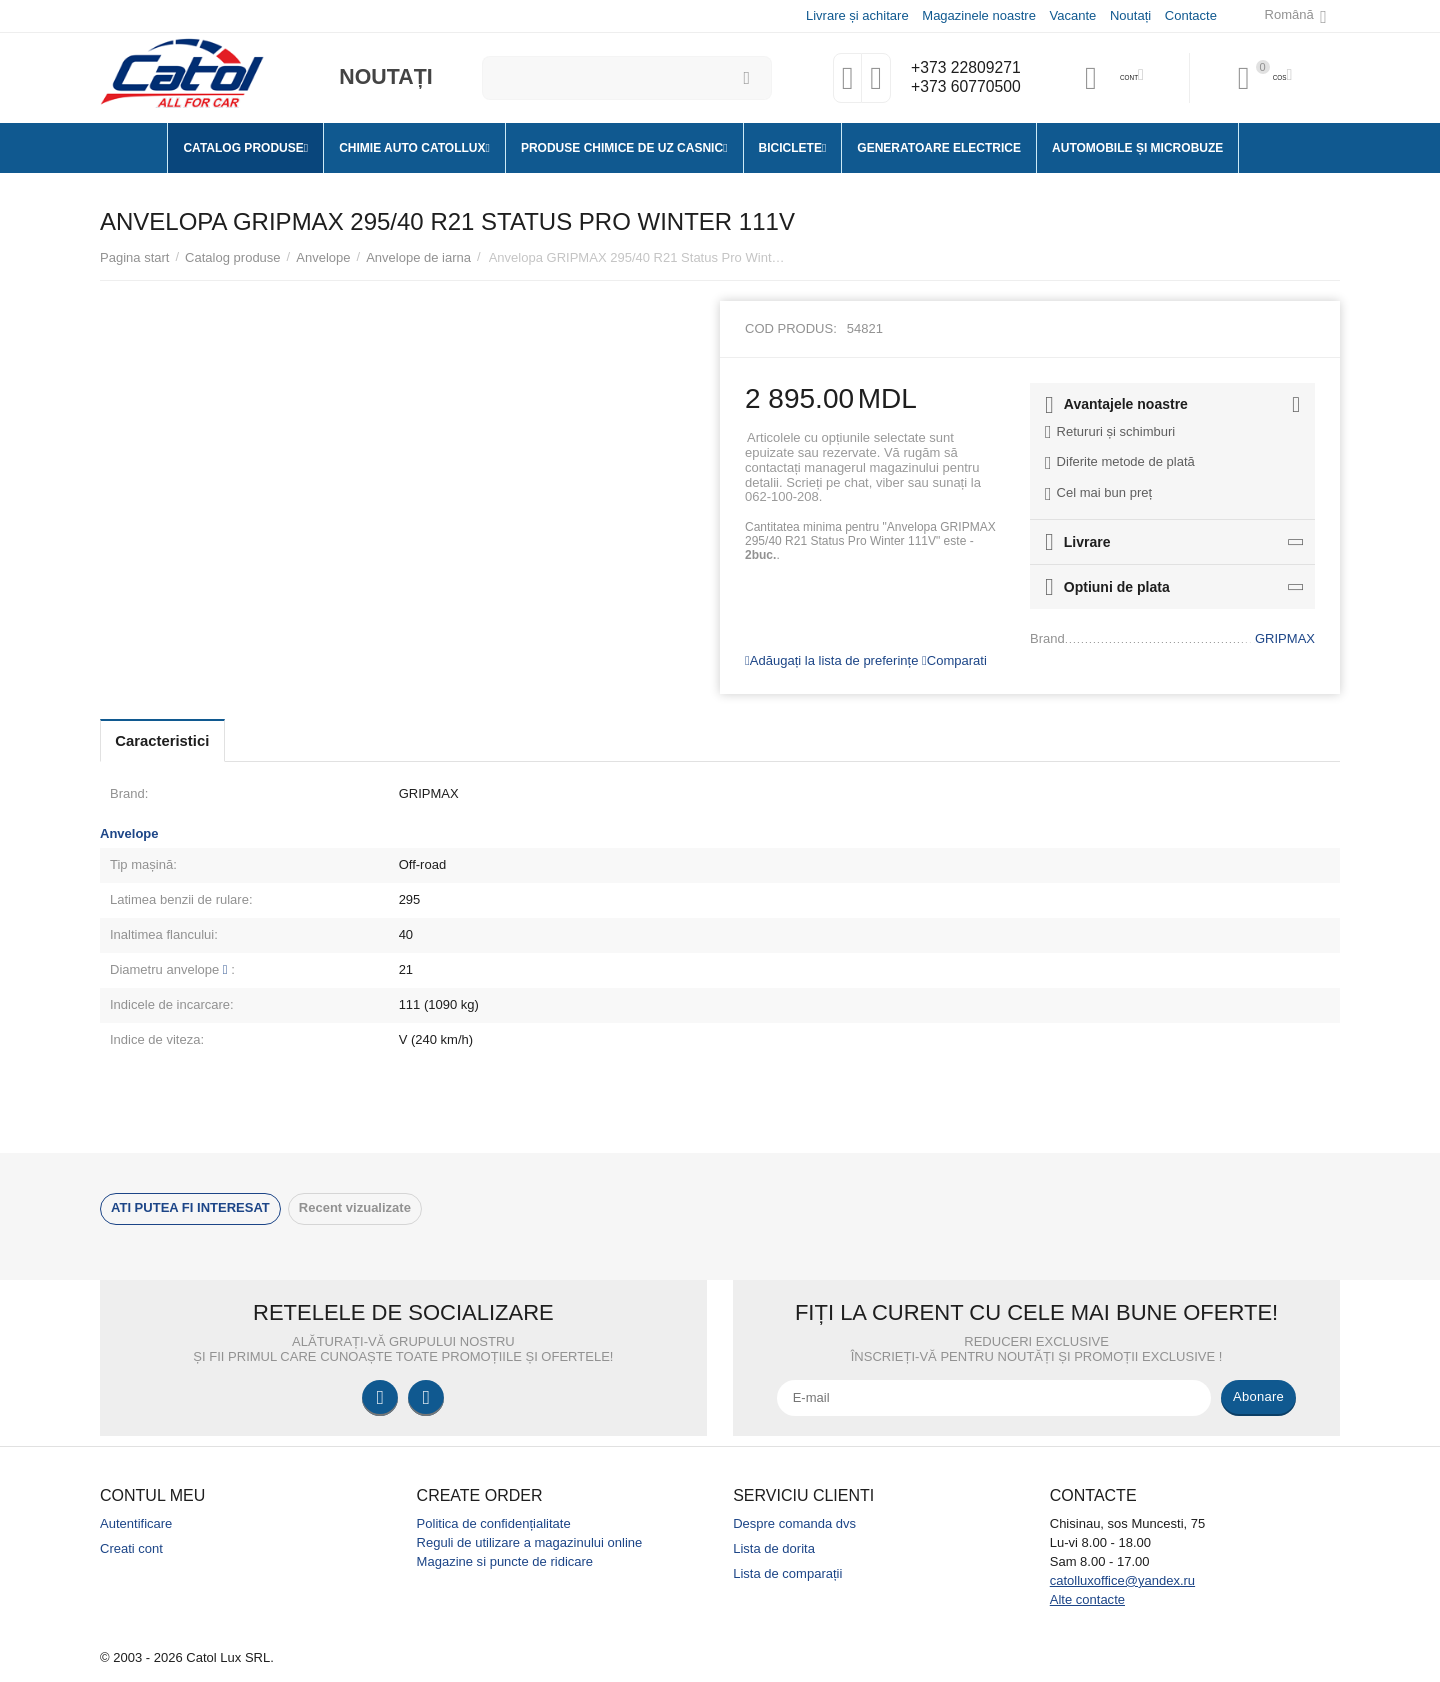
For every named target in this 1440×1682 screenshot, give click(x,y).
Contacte (1190, 15)
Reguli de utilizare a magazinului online (530, 1542)
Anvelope (323, 257)
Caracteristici (172, 740)
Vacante (1072, 15)
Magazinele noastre (978, 15)
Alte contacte (1087, 1599)
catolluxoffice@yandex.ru (1122, 1580)
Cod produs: (791, 328)
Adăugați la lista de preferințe (831, 660)
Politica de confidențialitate (494, 1523)
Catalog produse (233, 257)
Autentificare (136, 1523)
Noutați (1129, 15)
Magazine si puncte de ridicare (505, 1561)
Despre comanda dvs (794, 1523)
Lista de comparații (787, 1573)
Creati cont (131, 1548)
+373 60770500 (962, 88)
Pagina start (134, 257)
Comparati (954, 660)
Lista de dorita (774, 1548)
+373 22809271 (962, 68)
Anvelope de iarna (418, 257)
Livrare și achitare (856, 15)
